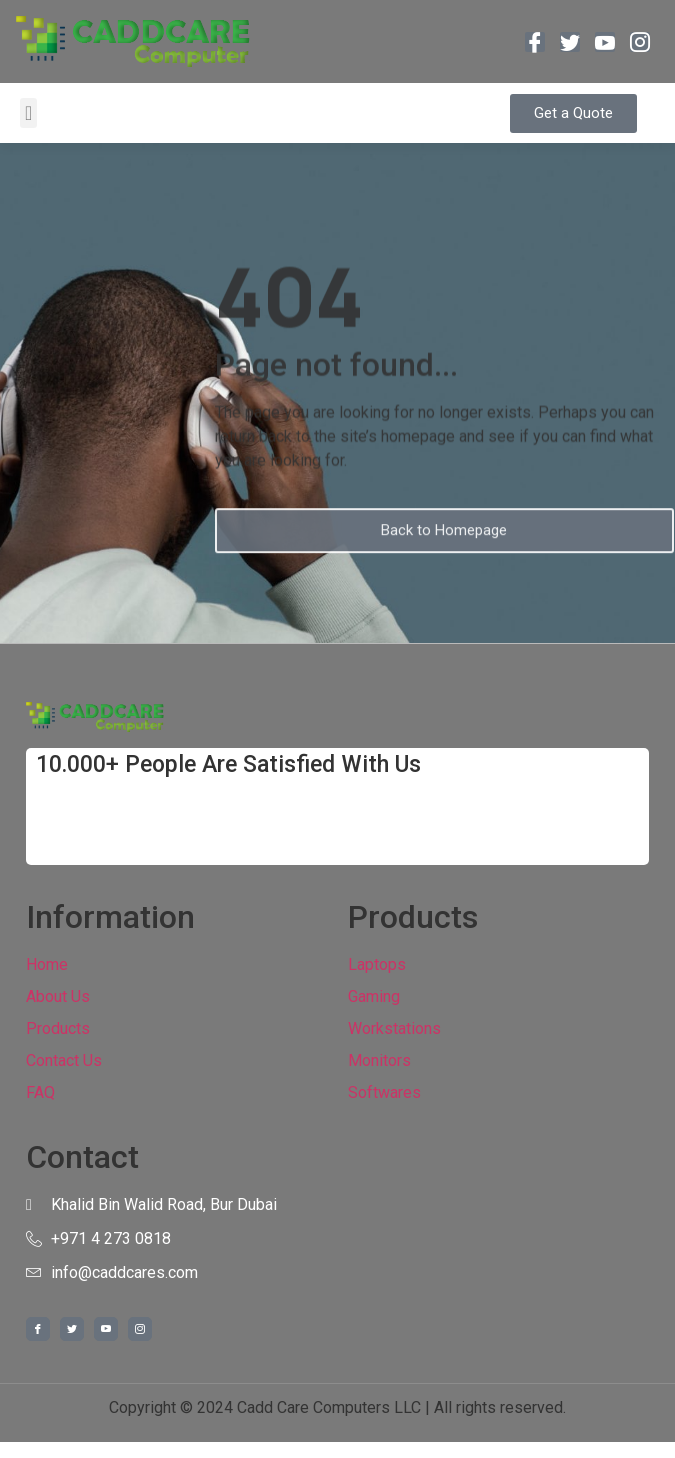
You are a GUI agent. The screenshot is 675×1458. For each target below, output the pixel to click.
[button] (28, 113)
